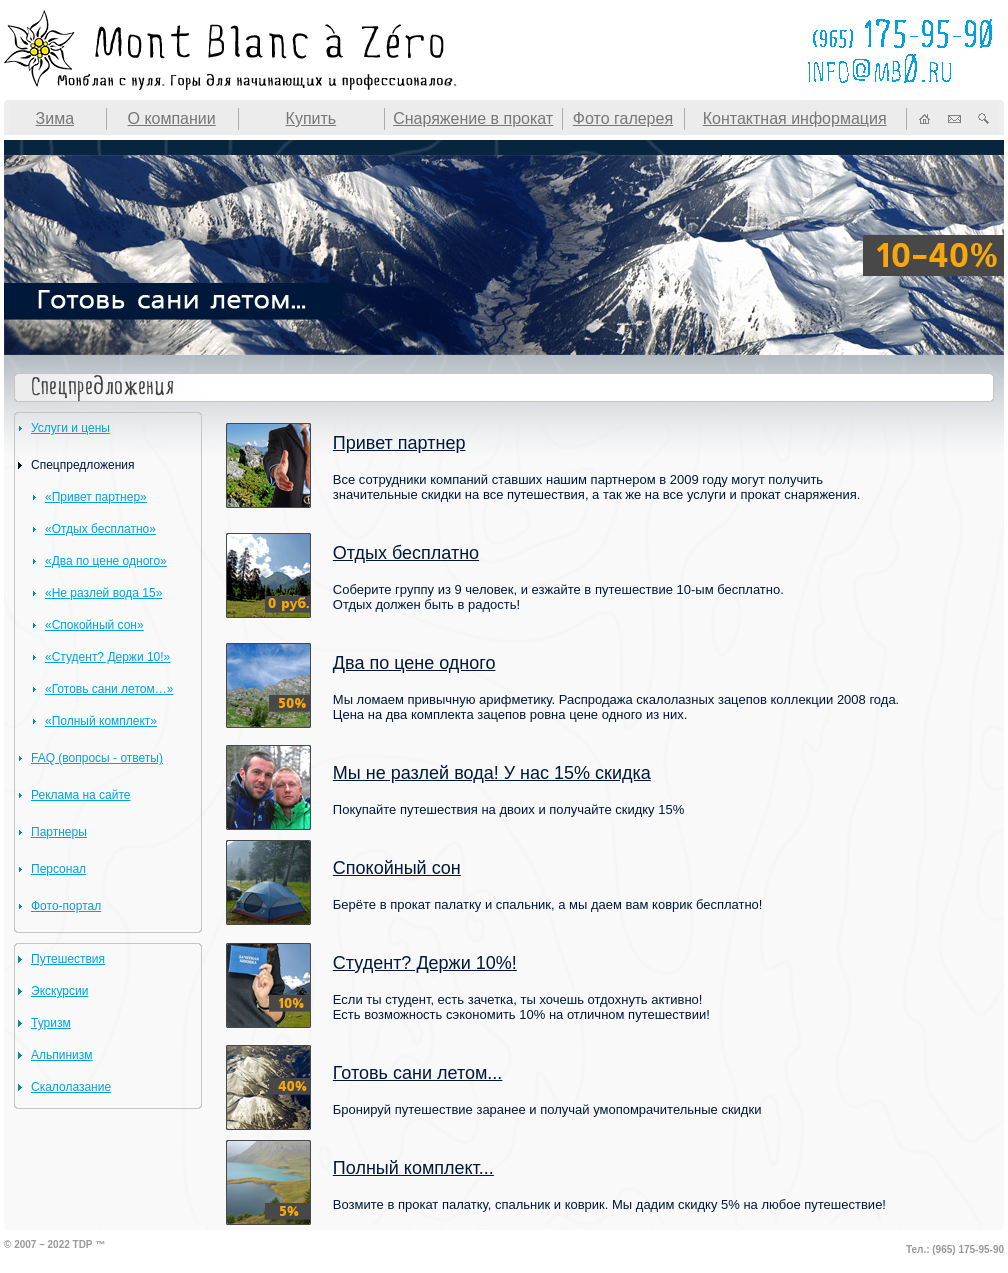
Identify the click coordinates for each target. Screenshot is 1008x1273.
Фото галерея (623, 118)
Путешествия (68, 959)
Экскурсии (59, 991)
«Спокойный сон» (94, 625)
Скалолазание (71, 1087)
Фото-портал (66, 906)
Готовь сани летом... (418, 1073)
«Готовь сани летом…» (109, 689)
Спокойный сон (397, 868)
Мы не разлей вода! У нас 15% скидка (492, 773)
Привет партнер (399, 443)
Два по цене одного (414, 663)
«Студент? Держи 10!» (107, 657)
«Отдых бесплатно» (100, 529)
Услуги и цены (70, 428)
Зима (55, 118)
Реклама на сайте (81, 795)
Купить (311, 118)
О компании (171, 118)
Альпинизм (62, 1055)
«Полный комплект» (101, 721)
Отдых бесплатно (406, 553)
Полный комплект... (413, 1168)
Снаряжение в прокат (473, 118)
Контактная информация (795, 118)
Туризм (51, 1023)
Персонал (58, 869)
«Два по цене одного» (106, 561)
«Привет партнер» (96, 497)
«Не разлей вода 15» (103, 593)
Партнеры (59, 832)
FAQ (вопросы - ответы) (97, 758)
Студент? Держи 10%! (425, 963)
